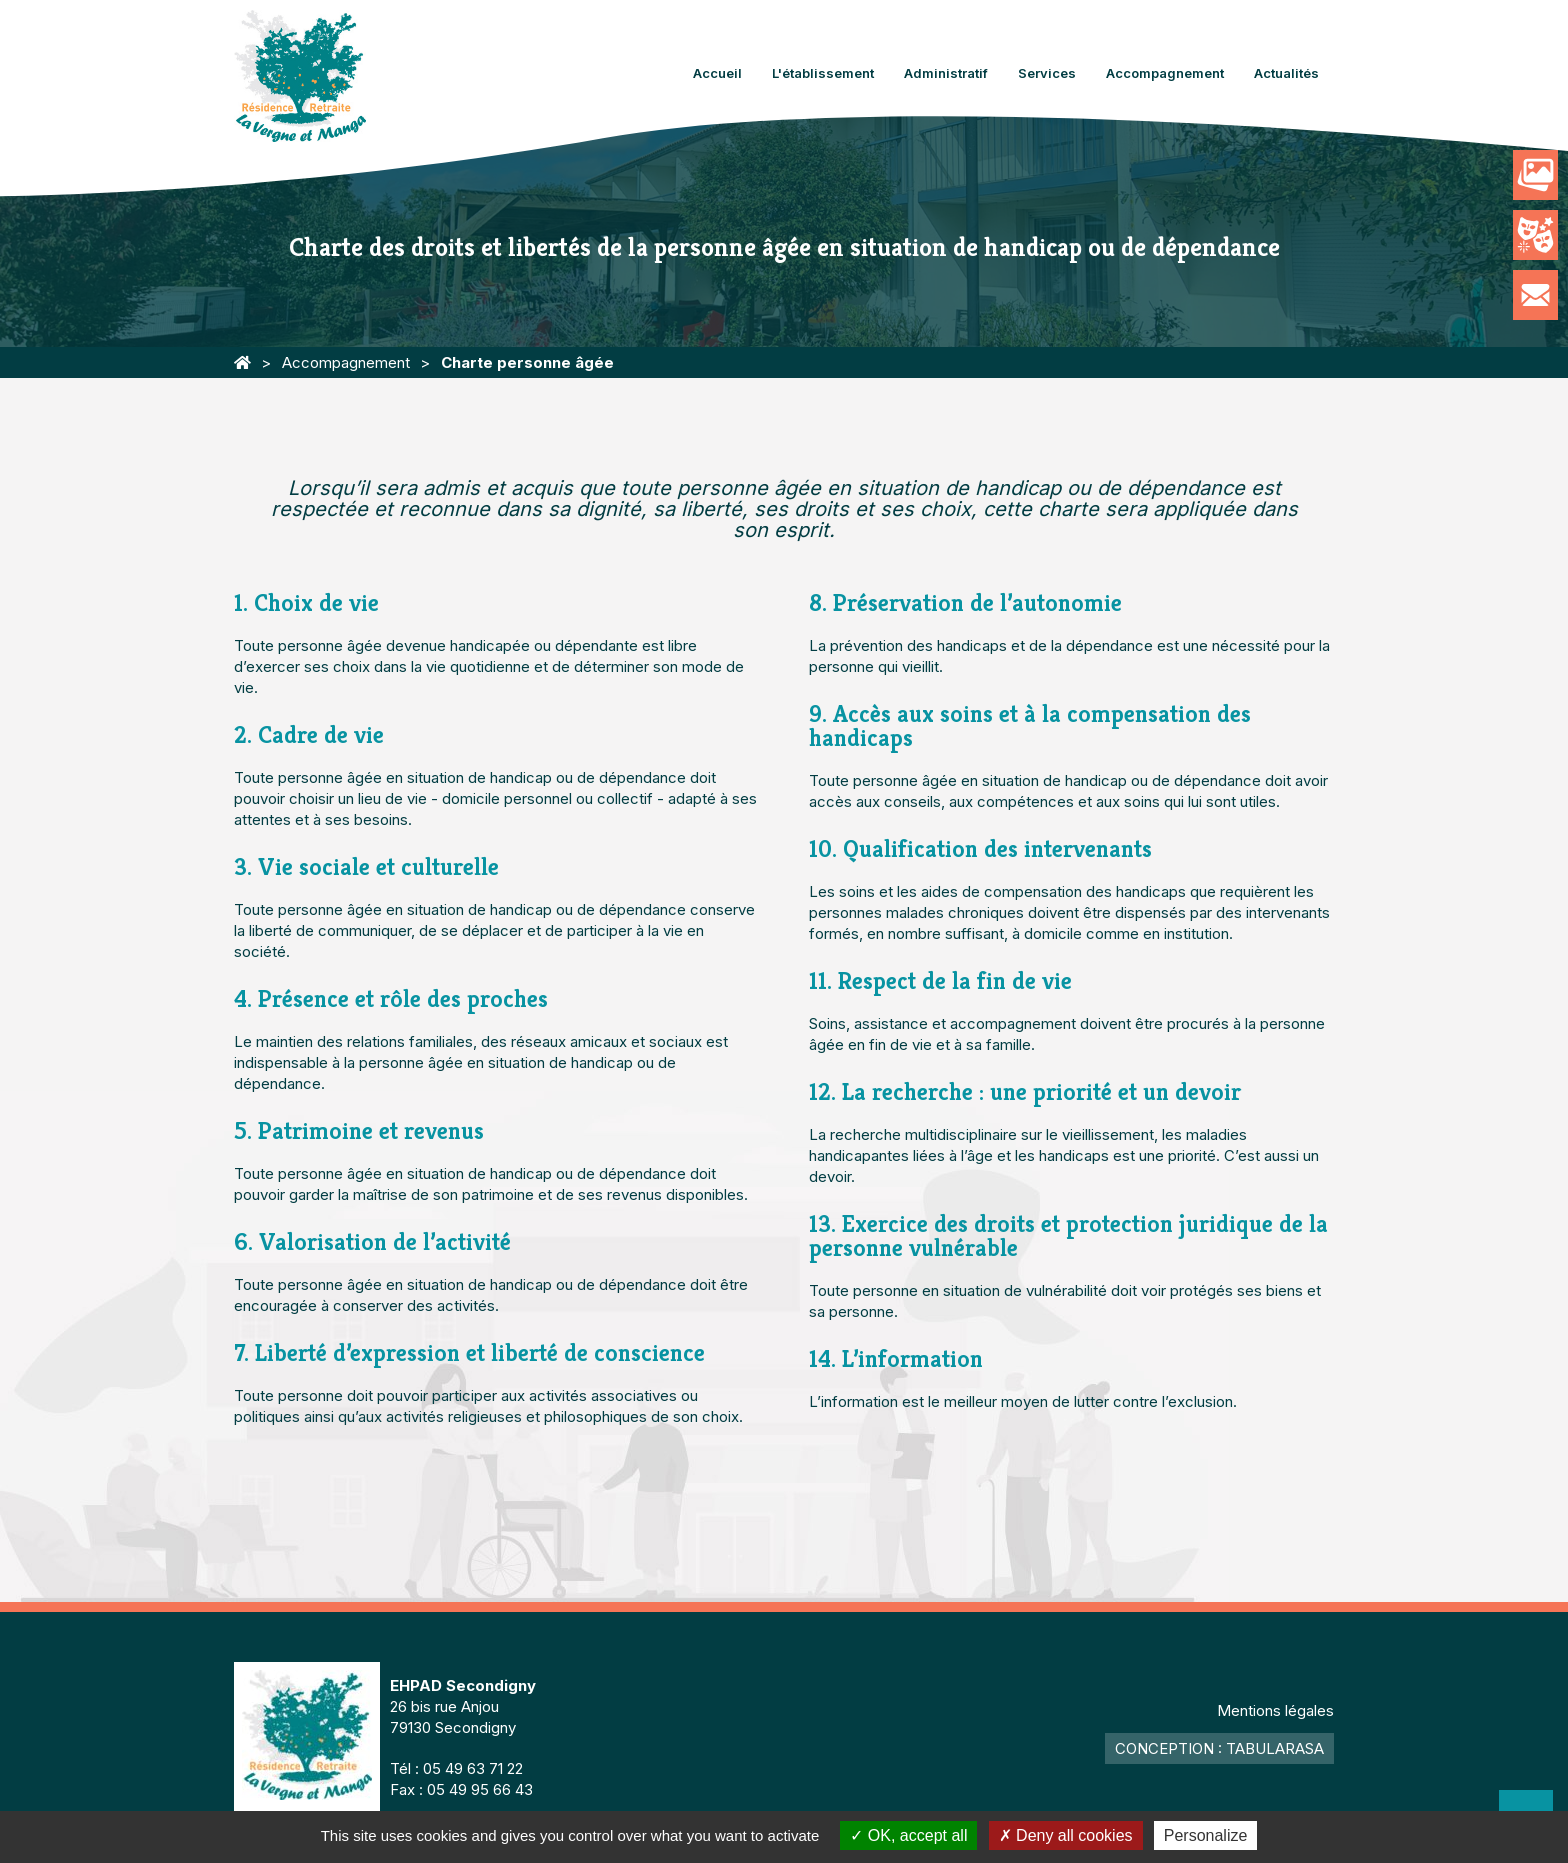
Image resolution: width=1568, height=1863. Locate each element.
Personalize (1206, 1835)
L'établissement (823, 73)
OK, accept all (908, 1835)
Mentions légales (1275, 1710)
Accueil (717, 73)
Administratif (946, 73)
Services (1047, 73)
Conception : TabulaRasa (1219, 1748)
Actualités (1286, 73)
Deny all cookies (1066, 1835)
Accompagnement (1165, 73)
